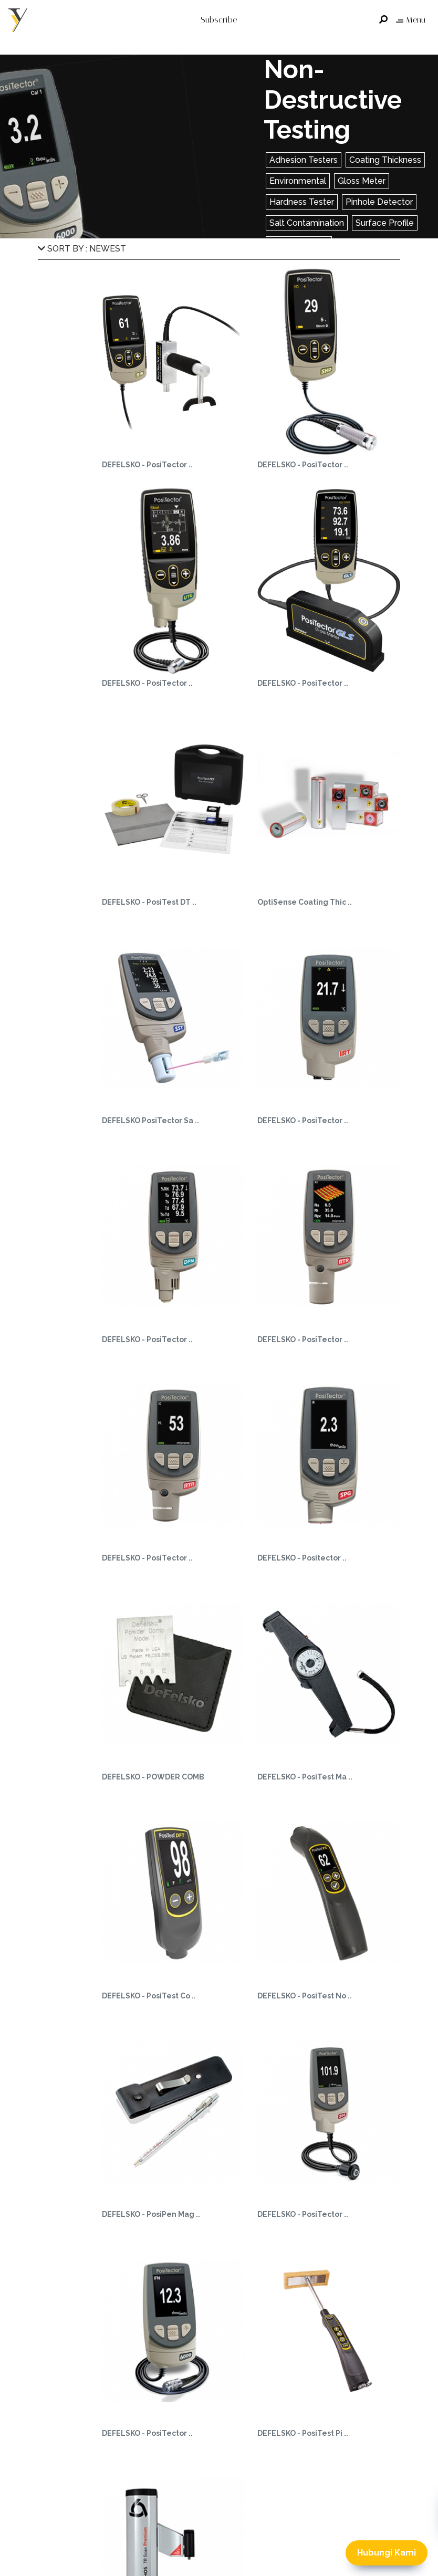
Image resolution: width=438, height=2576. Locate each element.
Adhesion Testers (303, 160)
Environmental (297, 181)
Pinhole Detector (379, 202)
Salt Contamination (306, 223)
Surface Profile (385, 223)
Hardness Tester (301, 202)
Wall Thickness (298, 244)
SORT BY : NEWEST (82, 249)
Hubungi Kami (386, 2553)
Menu (410, 20)
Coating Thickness (385, 160)
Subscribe (219, 20)
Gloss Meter (361, 181)
